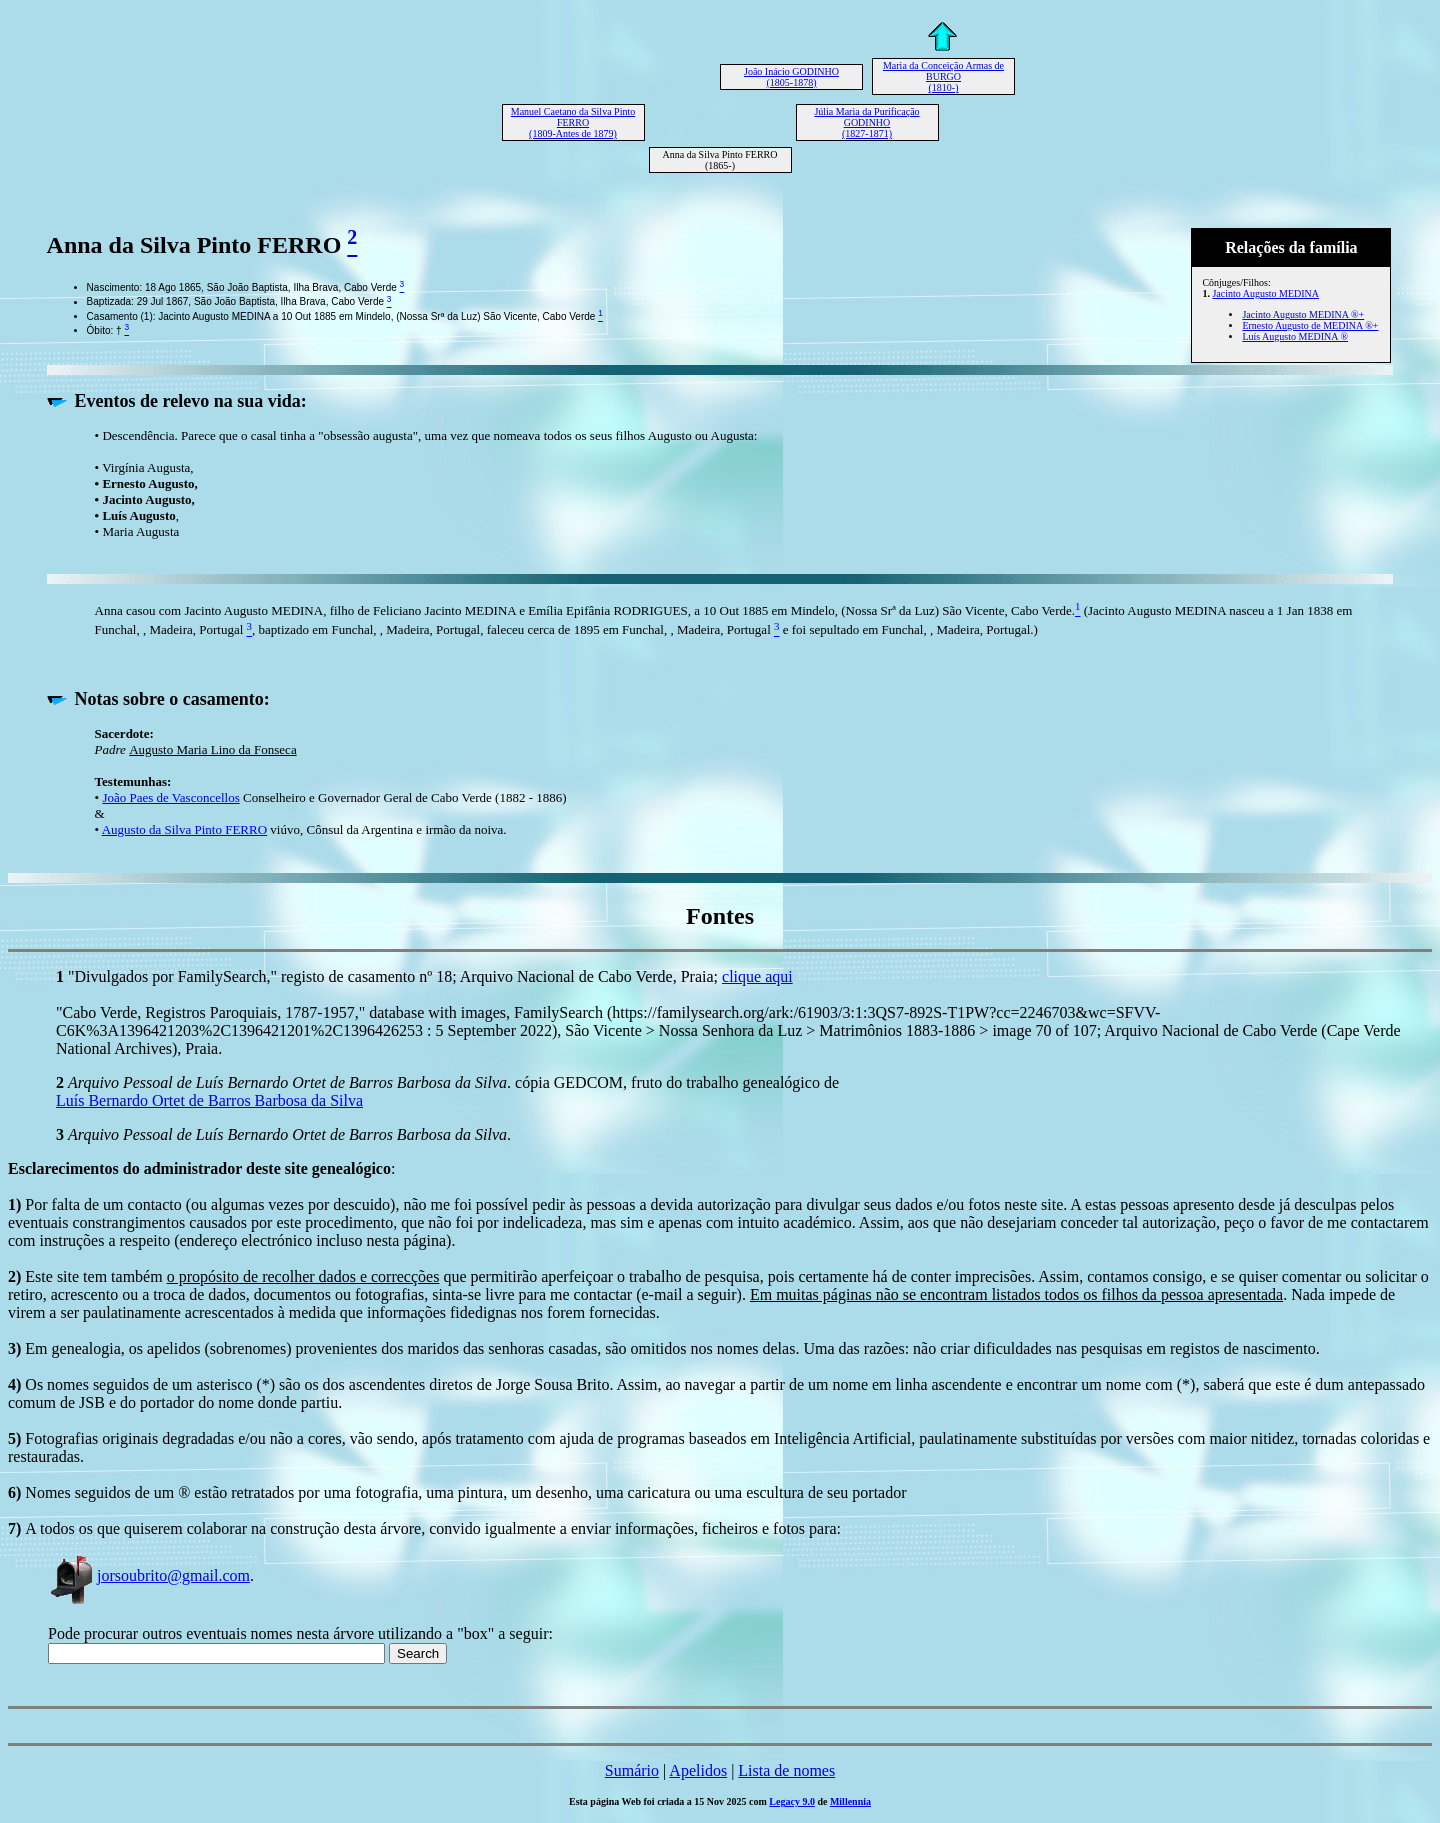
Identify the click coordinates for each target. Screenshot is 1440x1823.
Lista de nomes (786, 1770)
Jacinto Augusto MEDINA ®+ (1303, 314)
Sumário (632, 1770)
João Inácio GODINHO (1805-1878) (791, 77)
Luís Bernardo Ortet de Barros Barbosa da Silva (209, 1100)
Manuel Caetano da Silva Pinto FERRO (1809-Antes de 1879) (573, 122)
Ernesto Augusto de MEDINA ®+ (1310, 325)
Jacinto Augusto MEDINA (1265, 293)
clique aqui (757, 976)
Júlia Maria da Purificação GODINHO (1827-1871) (866, 122)
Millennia (850, 1801)
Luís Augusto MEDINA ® (1295, 336)
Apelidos (698, 1770)
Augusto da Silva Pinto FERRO (184, 829)
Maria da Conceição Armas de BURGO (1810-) (943, 76)
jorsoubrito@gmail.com (149, 1575)
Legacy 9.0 (792, 1801)
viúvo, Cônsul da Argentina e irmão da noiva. (387, 829)
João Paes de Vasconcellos (170, 797)
